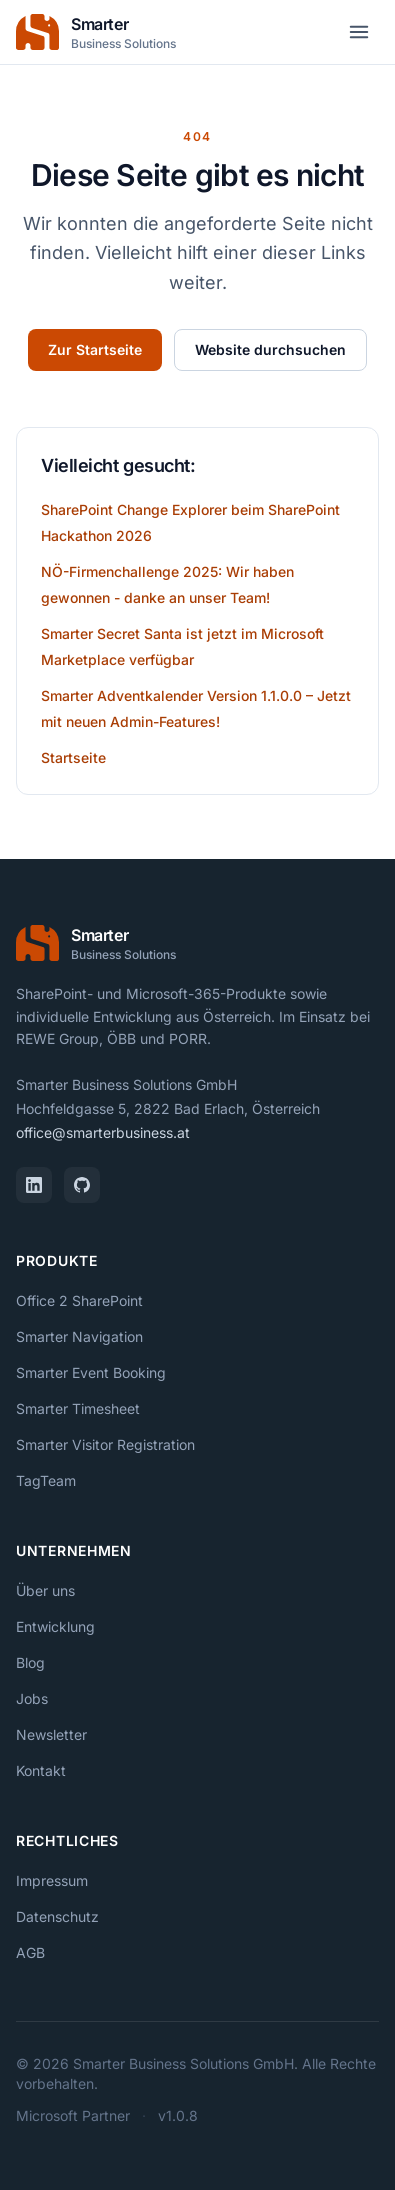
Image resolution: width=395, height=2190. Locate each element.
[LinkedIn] (34, 1185)
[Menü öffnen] (359, 32)
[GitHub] (82, 1185)
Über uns (45, 1590)
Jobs (32, 1698)
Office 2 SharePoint (79, 1300)
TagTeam (46, 1480)
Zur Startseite (95, 349)
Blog (30, 1662)
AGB (30, 1952)
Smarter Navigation (79, 1336)
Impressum (52, 1880)
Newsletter (51, 1734)
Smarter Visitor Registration (105, 1444)
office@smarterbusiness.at (103, 1132)
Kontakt (41, 1770)
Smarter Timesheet (78, 1408)
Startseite (73, 757)
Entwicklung (55, 1626)
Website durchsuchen (270, 349)
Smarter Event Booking (91, 1372)
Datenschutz (57, 1916)
